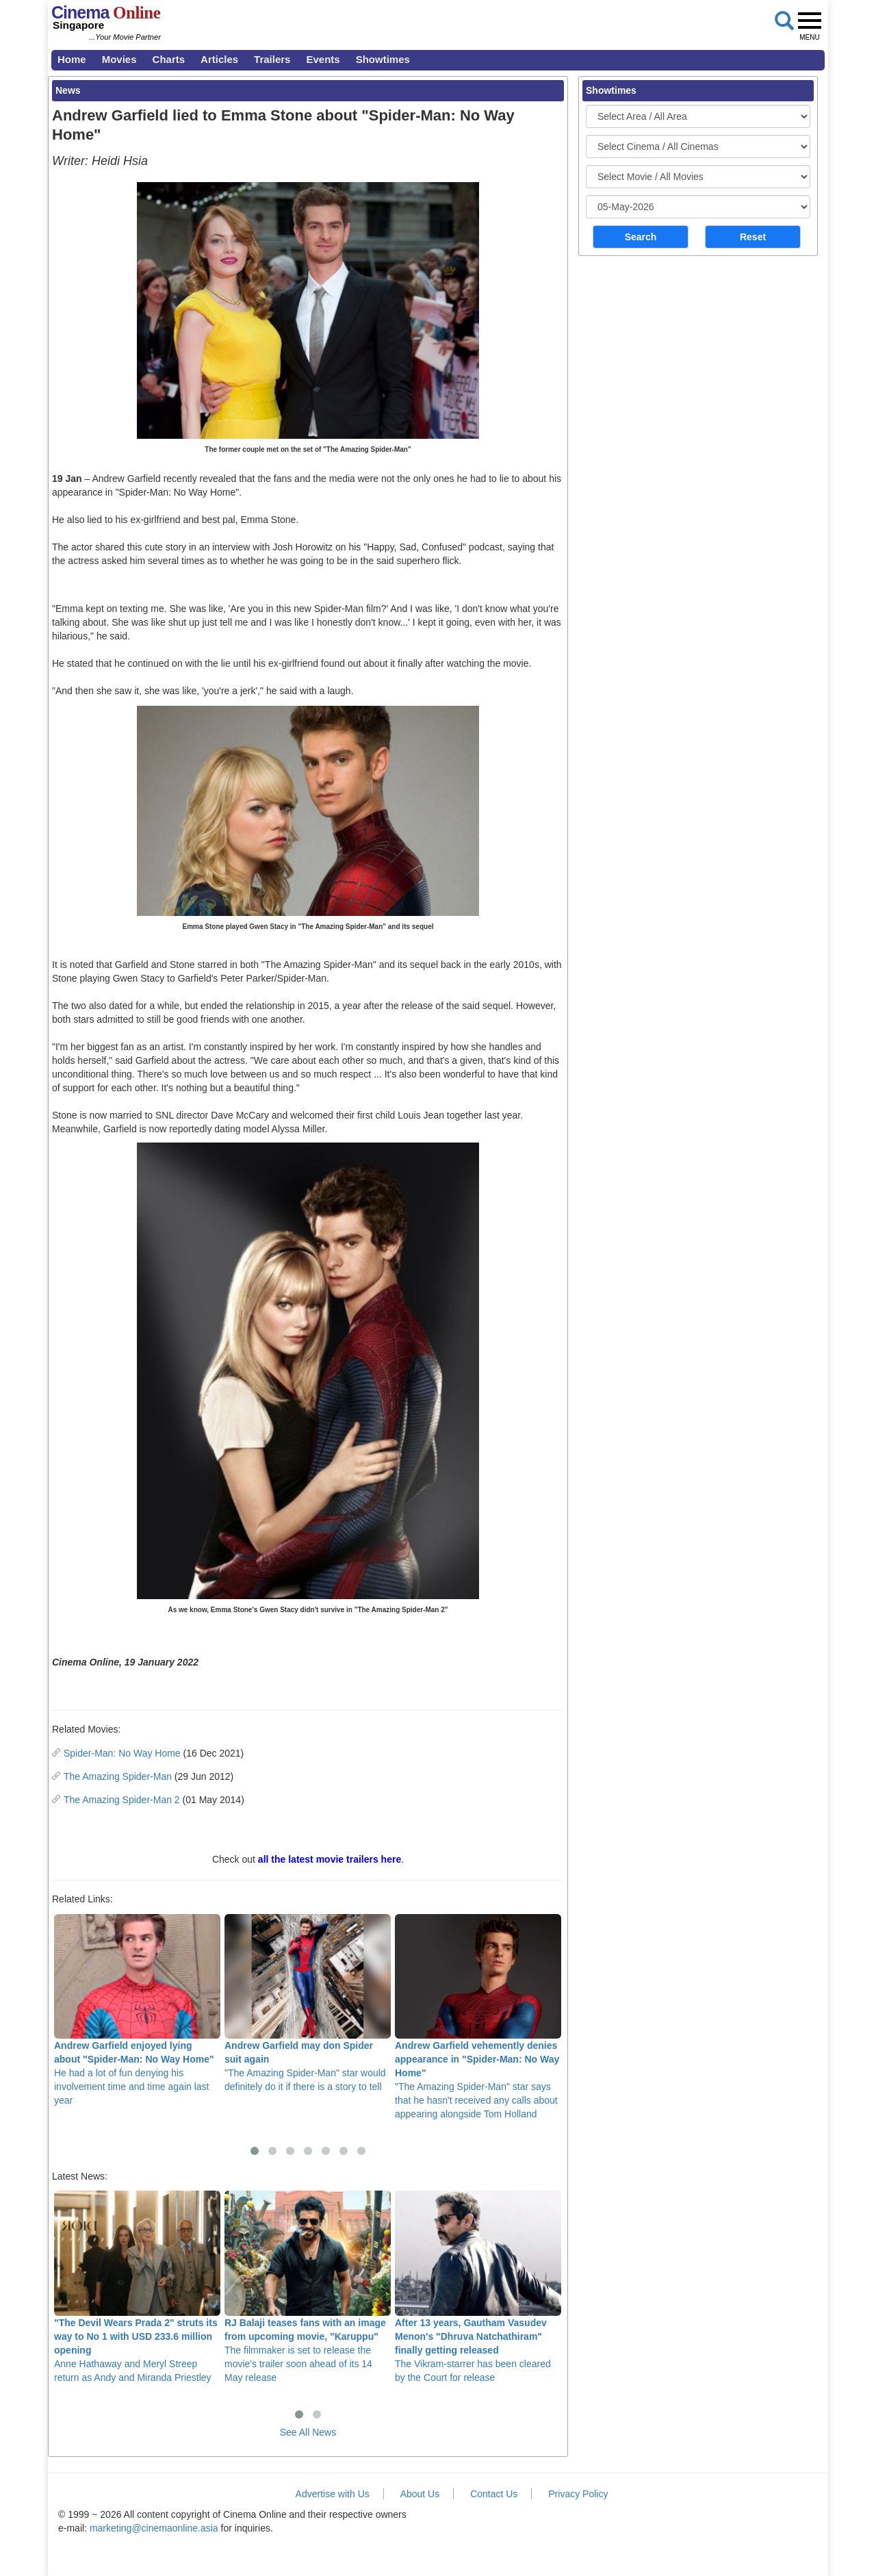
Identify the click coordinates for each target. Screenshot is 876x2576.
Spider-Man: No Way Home (122, 1753)
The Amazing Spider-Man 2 (122, 1799)
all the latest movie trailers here (329, 1859)
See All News (308, 2432)
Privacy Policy (578, 2493)
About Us (420, 2493)
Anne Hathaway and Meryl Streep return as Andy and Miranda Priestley (137, 2286)
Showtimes (383, 59)
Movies (119, 59)
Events (322, 59)
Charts (169, 59)
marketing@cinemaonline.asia (154, 2528)
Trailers (272, 59)
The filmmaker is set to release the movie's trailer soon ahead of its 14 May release (307, 2286)
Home (71, 59)
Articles (219, 59)
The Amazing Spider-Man (118, 1776)
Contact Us (493, 2493)
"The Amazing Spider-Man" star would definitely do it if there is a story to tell (307, 2003)
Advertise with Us (333, 2493)
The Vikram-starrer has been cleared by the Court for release (478, 2286)
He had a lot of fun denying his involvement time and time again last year (137, 2010)
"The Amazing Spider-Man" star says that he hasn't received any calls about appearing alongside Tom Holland (478, 2016)
